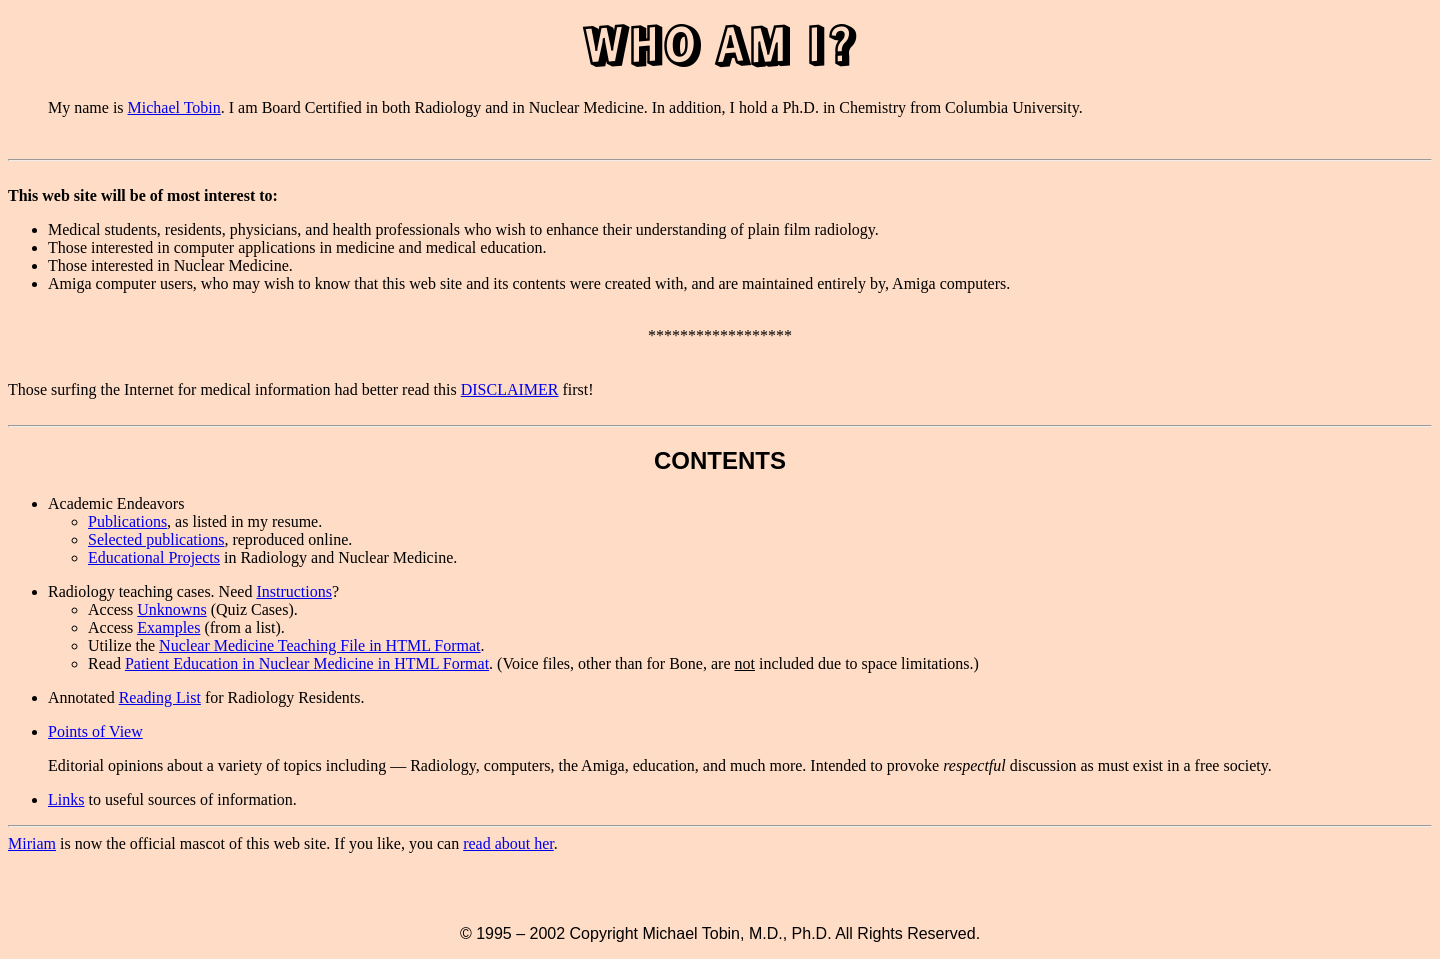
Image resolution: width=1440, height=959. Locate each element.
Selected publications (156, 539)
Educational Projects (154, 557)
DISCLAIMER (510, 389)
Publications (127, 521)
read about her (508, 843)
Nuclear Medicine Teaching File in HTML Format (319, 645)
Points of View (95, 731)
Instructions (294, 591)
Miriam (32, 843)
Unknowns (171, 609)
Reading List (160, 697)
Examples (168, 627)
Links (66, 799)
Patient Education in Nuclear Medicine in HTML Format (307, 663)
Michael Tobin (174, 107)
